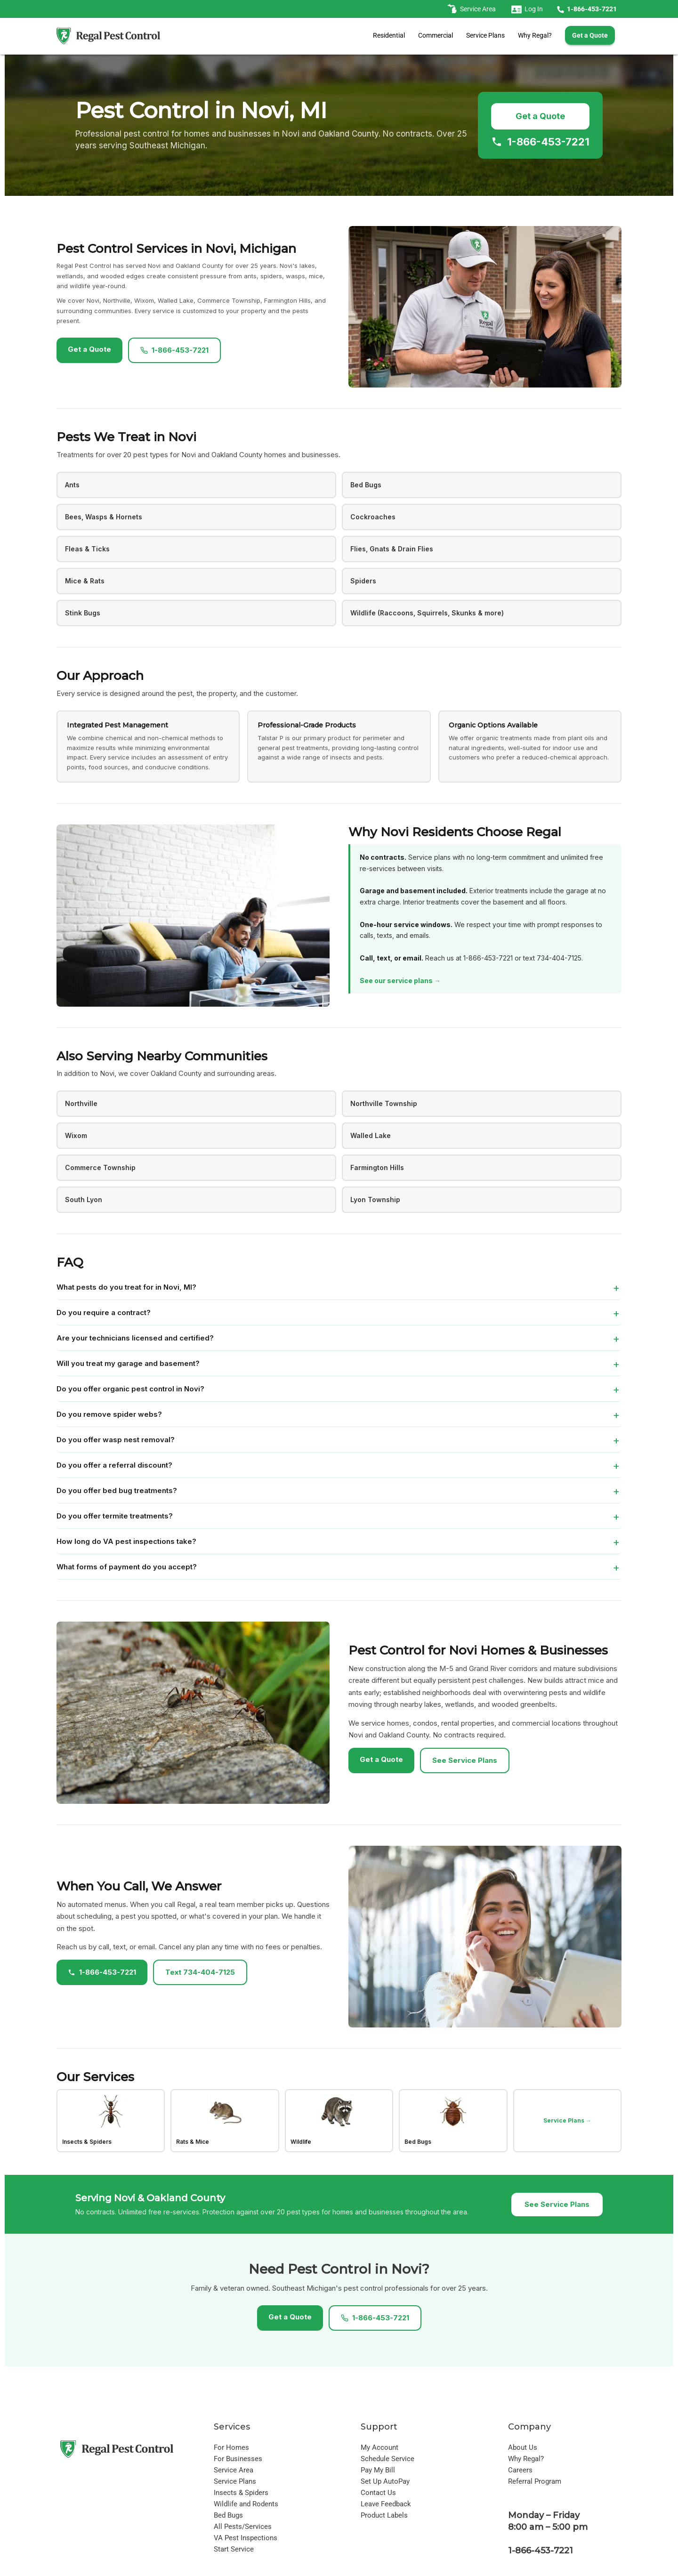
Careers (520, 2470)
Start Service (234, 2549)
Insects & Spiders (241, 2492)
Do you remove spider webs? (109, 1414)
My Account (379, 2447)
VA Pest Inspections (245, 2538)
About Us (522, 2447)
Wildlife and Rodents (246, 2504)
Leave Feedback (386, 2504)
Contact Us (378, 2492)
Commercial (435, 35)
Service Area (233, 2470)
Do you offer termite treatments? (114, 1515)
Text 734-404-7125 (200, 1972)
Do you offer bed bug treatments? (116, 1490)
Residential (389, 35)
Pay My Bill (378, 2470)
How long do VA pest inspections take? (126, 1541)
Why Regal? (535, 35)
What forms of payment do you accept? (126, 1566)
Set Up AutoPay (385, 2481)
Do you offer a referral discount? (114, 1465)
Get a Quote (540, 116)
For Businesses (238, 2459)
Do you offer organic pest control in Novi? (130, 1388)
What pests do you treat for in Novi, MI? (126, 1287)
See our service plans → (400, 981)
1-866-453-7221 (540, 141)
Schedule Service (387, 2459)
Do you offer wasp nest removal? (115, 1439)
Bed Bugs (228, 2515)
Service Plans (485, 35)
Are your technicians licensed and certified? (135, 1337)
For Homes (231, 2447)
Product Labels (384, 2515)
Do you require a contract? (103, 1312)
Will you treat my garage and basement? (128, 1363)
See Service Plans (464, 1760)
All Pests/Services (243, 2526)
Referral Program (534, 2481)
